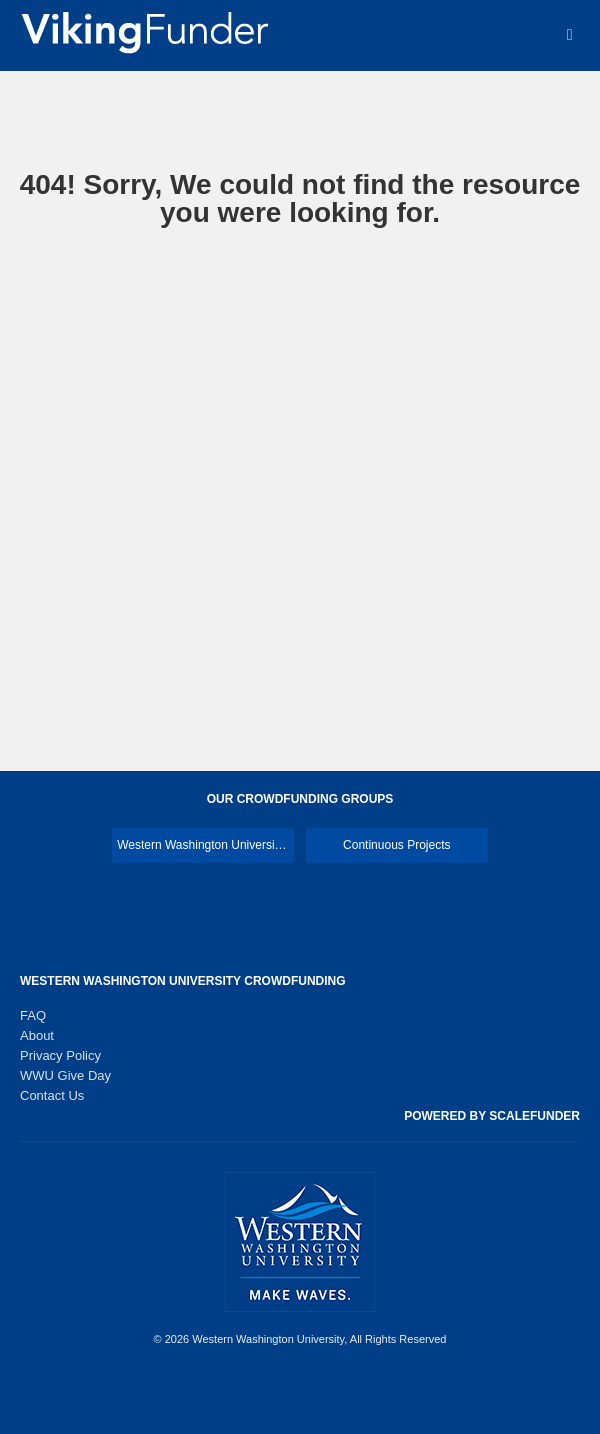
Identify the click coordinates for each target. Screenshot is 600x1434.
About (37, 1035)
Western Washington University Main (205, 845)
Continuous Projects (396, 845)
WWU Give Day (65, 1075)
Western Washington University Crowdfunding (183, 981)
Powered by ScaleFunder (492, 1116)
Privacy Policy (60, 1055)
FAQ (33, 1015)
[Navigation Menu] (569, 34)
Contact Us (52, 1095)
